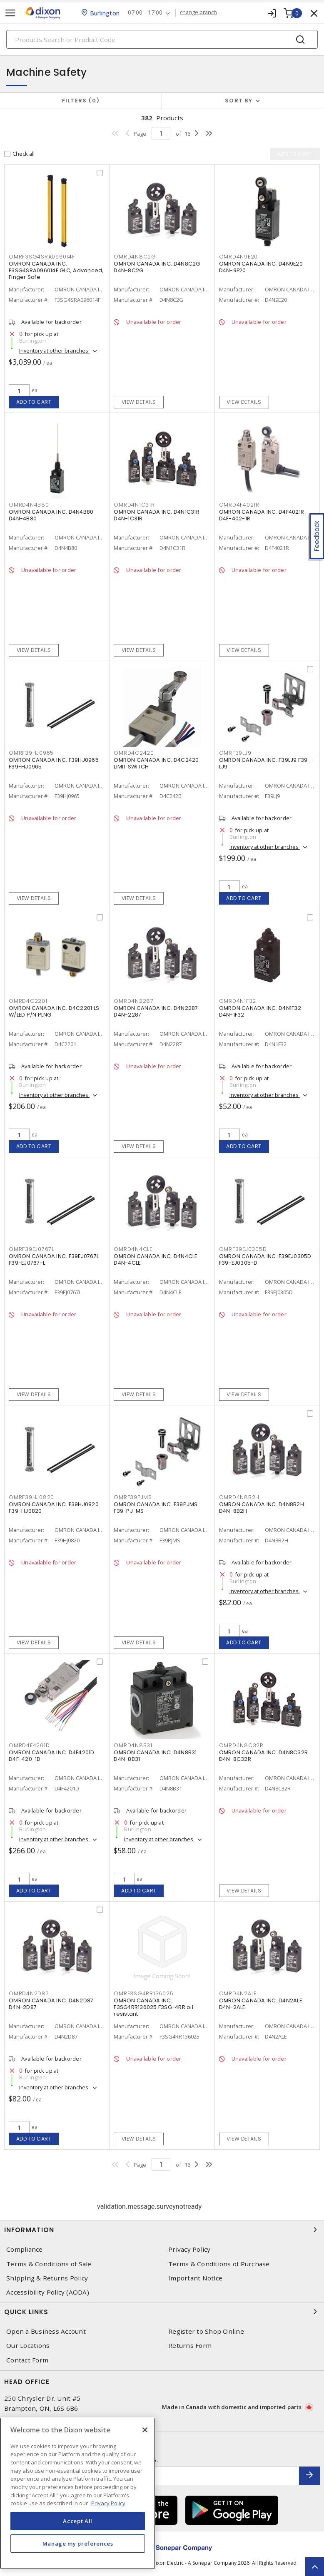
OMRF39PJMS (133, 1497)
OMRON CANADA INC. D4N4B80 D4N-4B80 (51, 515)
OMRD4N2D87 (29, 1993)
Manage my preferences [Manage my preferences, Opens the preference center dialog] (77, 2543)
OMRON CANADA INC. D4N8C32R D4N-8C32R (263, 1756)
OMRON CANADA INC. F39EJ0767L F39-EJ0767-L (54, 1259)
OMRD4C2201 (28, 1001)
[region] (77, 2493)
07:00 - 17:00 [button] (145, 12)
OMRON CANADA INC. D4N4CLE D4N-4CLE (155, 1259)
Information (162, 2229)
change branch (198, 12)
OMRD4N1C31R (134, 504)
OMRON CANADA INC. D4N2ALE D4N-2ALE (260, 2004)
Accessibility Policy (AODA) (47, 2292)
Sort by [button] (238, 100)
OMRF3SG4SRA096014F (42, 256)
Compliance (24, 2249)
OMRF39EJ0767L (31, 1249)
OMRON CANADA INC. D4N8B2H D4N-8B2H (261, 1507)
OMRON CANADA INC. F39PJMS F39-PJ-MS (155, 1507)
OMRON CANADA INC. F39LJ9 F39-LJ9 (265, 763)
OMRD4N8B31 (133, 1745)
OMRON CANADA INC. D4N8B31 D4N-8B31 (155, 1756)
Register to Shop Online (206, 2331)
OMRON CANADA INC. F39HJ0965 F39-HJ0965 (54, 763)
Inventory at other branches (54, 350)
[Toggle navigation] (10, 13)
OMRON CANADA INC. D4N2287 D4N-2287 (156, 1011)
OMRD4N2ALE (238, 1993)
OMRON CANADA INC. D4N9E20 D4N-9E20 (261, 267)
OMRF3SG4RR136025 (143, 1993)
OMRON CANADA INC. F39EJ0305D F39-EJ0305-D (265, 1259)
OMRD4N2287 (134, 1001)
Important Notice (195, 2278)
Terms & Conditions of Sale (49, 2264)
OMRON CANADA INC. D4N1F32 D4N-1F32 (260, 1011)
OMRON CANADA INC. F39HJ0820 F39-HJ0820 (54, 1507)
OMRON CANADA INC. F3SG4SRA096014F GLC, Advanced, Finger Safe (56, 270)
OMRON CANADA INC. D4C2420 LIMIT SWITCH (156, 763)
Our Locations (28, 2346)
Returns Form (190, 2346)
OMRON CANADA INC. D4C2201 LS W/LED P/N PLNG (54, 1011)
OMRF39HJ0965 (31, 752)
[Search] (162, 39)
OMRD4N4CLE (133, 1249)
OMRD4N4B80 (29, 504)
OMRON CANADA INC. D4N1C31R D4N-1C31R (156, 515)
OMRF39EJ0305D (243, 1249)
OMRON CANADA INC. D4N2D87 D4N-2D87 (51, 2004)
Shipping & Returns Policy (47, 2278)
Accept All (77, 2521)
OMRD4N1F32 (238, 1001)
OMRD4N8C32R (241, 1745)
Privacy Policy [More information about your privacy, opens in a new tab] (108, 2503)
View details (139, 401)
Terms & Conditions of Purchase (219, 2264)
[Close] (145, 2430)
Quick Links (162, 2311)
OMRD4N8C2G (135, 256)
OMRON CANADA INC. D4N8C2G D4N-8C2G (157, 267)
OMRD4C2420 (134, 752)
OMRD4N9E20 (238, 256)
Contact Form (27, 2360)
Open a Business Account (46, 2331)
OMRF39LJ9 (235, 752)
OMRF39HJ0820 (31, 1497)
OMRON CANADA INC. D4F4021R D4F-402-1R (261, 515)
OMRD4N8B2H (239, 1497)
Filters (81, 100)
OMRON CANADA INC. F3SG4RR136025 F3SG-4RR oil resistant (153, 2007)
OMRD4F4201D (29, 1745)
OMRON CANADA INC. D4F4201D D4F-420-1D (52, 1756)
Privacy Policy (189, 2249)
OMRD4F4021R (239, 504)
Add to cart (34, 401)
